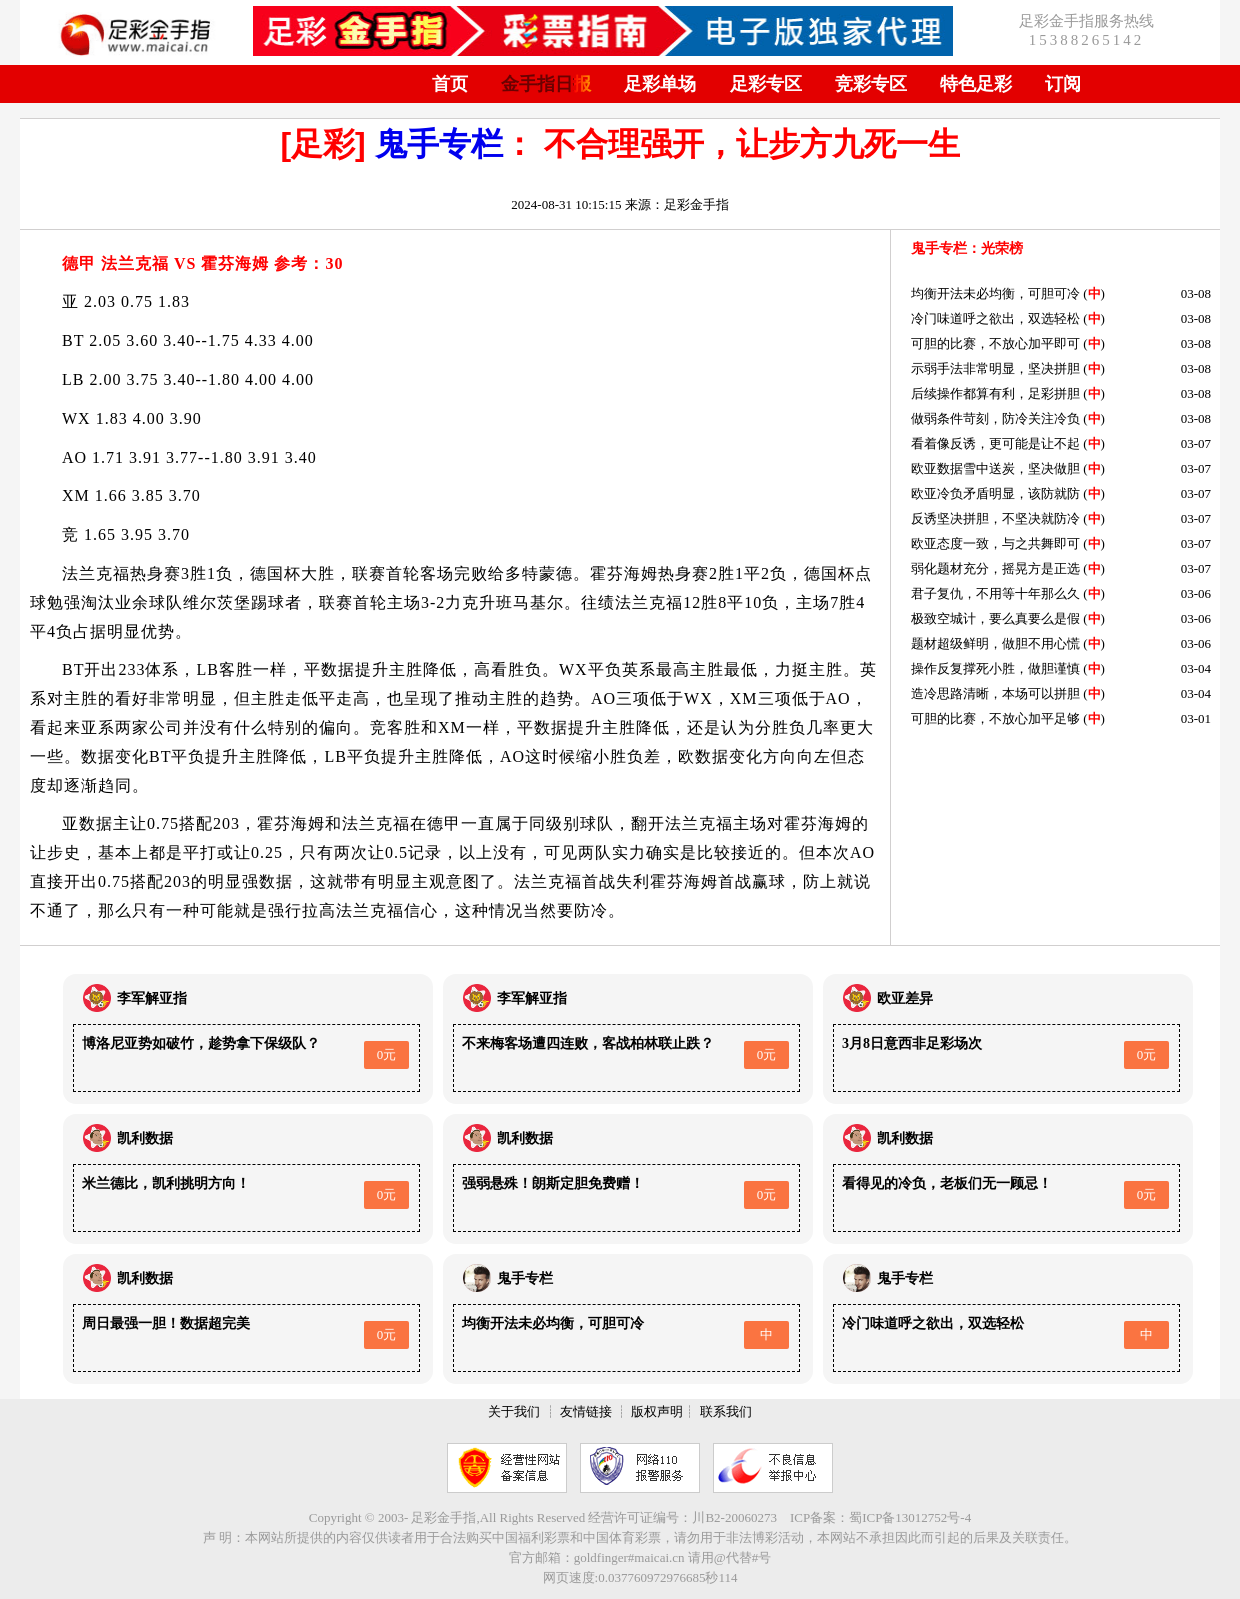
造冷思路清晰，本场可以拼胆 (995, 693)
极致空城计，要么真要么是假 (995, 618)
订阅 (1063, 84)
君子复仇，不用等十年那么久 (995, 593)
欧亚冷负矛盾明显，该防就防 (995, 493)
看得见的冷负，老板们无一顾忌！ (947, 1183)
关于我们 (514, 1411)
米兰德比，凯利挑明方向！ (166, 1183)
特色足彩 (976, 84)
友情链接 (586, 1411)
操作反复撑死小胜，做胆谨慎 (995, 668)
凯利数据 (145, 1138)
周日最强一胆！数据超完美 (166, 1323)
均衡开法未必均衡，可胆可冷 (995, 293)
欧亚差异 (905, 998)
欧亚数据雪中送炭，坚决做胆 (995, 468)
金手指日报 (546, 84)
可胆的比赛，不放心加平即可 (995, 343)
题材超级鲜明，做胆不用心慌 (995, 643)
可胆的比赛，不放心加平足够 (995, 718)
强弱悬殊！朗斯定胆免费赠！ (553, 1183)
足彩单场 (660, 84)
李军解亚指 (152, 998)
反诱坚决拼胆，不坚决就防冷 (995, 518)
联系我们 (726, 1411)
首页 (450, 84)
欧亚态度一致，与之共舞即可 (995, 543)
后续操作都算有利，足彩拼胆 (995, 393)
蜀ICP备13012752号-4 (910, 1517)
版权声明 (657, 1411)
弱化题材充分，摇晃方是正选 (995, 568)
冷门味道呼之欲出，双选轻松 (995, 318)
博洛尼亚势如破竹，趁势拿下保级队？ (201, 1043)
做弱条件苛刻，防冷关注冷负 (995, 418)
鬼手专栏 (439, 144)
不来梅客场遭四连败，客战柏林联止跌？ (588, 1043)
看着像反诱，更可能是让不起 (995, 443)
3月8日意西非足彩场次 (912, 1043)
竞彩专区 (871, 84)
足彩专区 (766, 84)
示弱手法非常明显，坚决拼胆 (995, 368)
